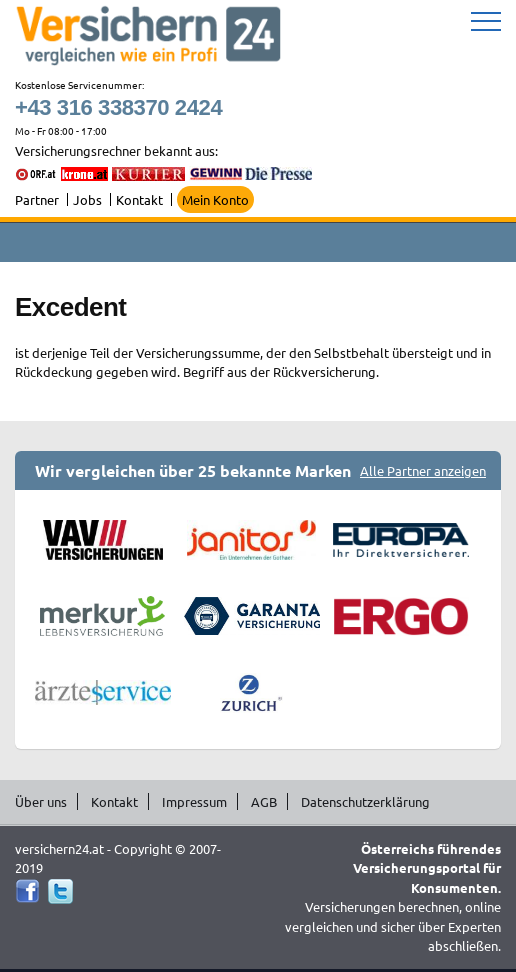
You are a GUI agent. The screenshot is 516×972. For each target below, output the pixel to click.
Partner (37, 199)
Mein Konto (215, 199)
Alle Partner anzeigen (423, 470)
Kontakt (139, 199)
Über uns (41, 801)
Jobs (87, 199)
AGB (264, 801)
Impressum (194, 801)
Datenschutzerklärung (365, 801)
